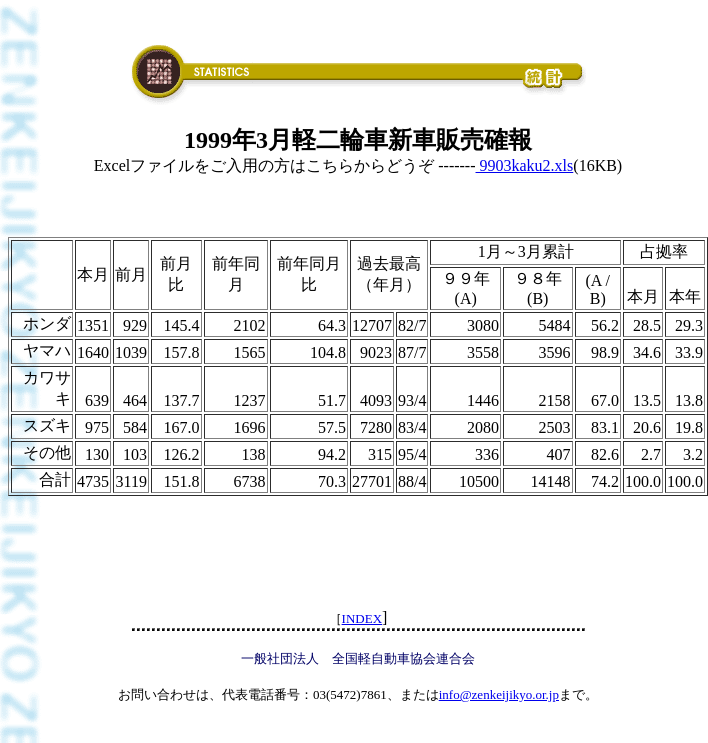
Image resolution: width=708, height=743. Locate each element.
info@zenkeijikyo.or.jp (499, 694)
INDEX (362, 618)
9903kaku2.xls (525, 165)
